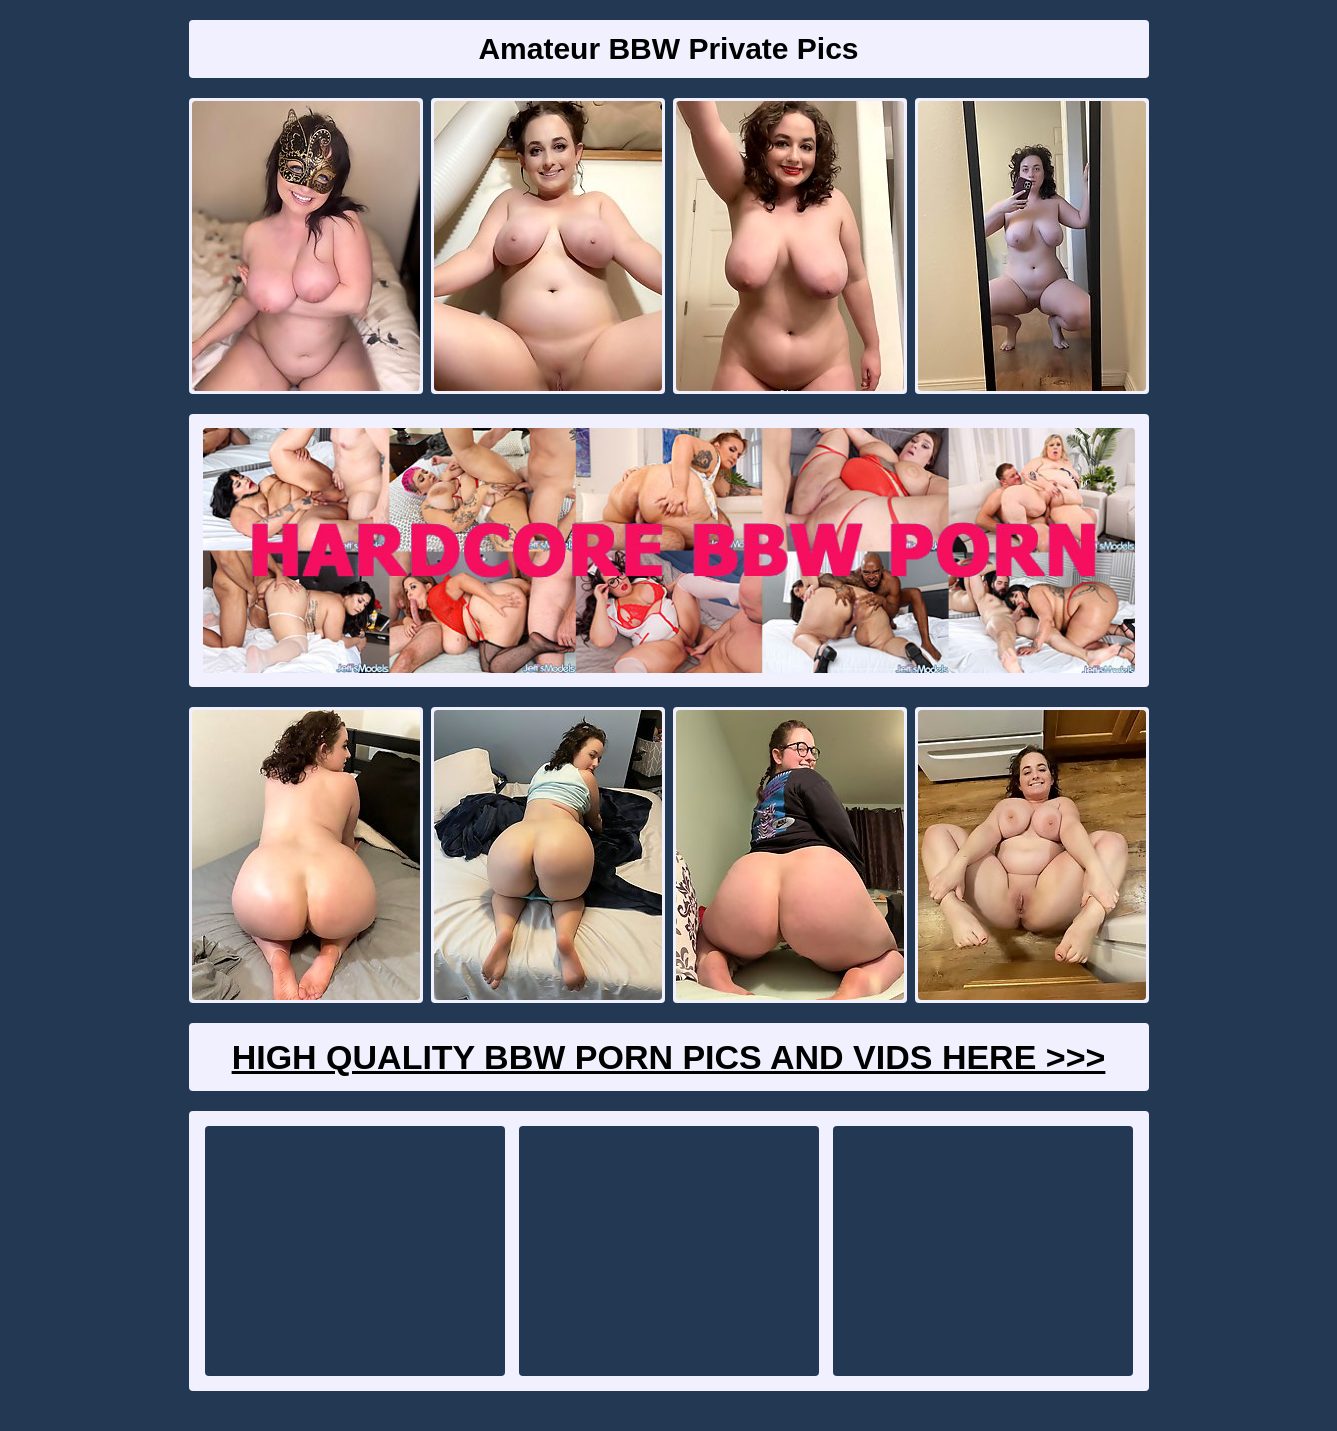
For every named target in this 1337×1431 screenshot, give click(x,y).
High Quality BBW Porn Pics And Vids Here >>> (669, 1057)
